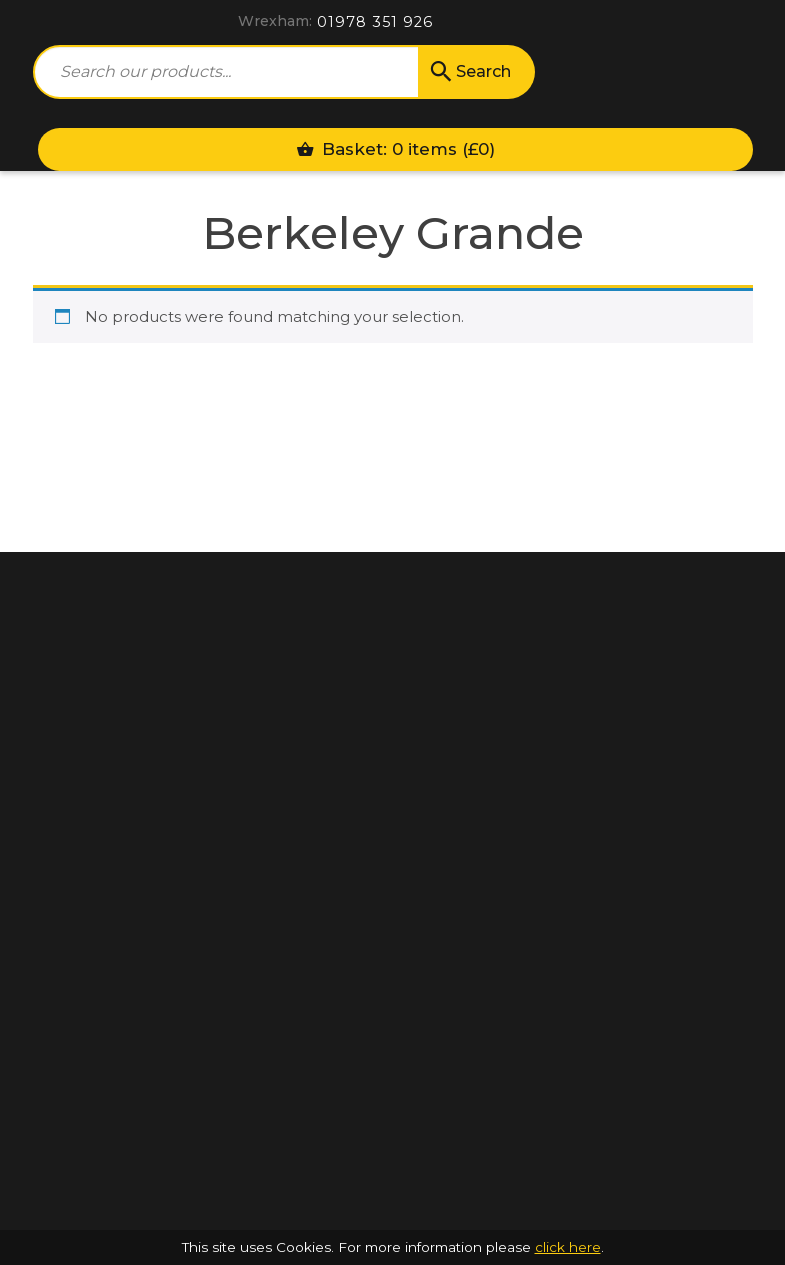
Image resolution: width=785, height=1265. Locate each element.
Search (469, 72)
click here (568, 1247)
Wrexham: (275, 21)
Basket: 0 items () (395, 149)
